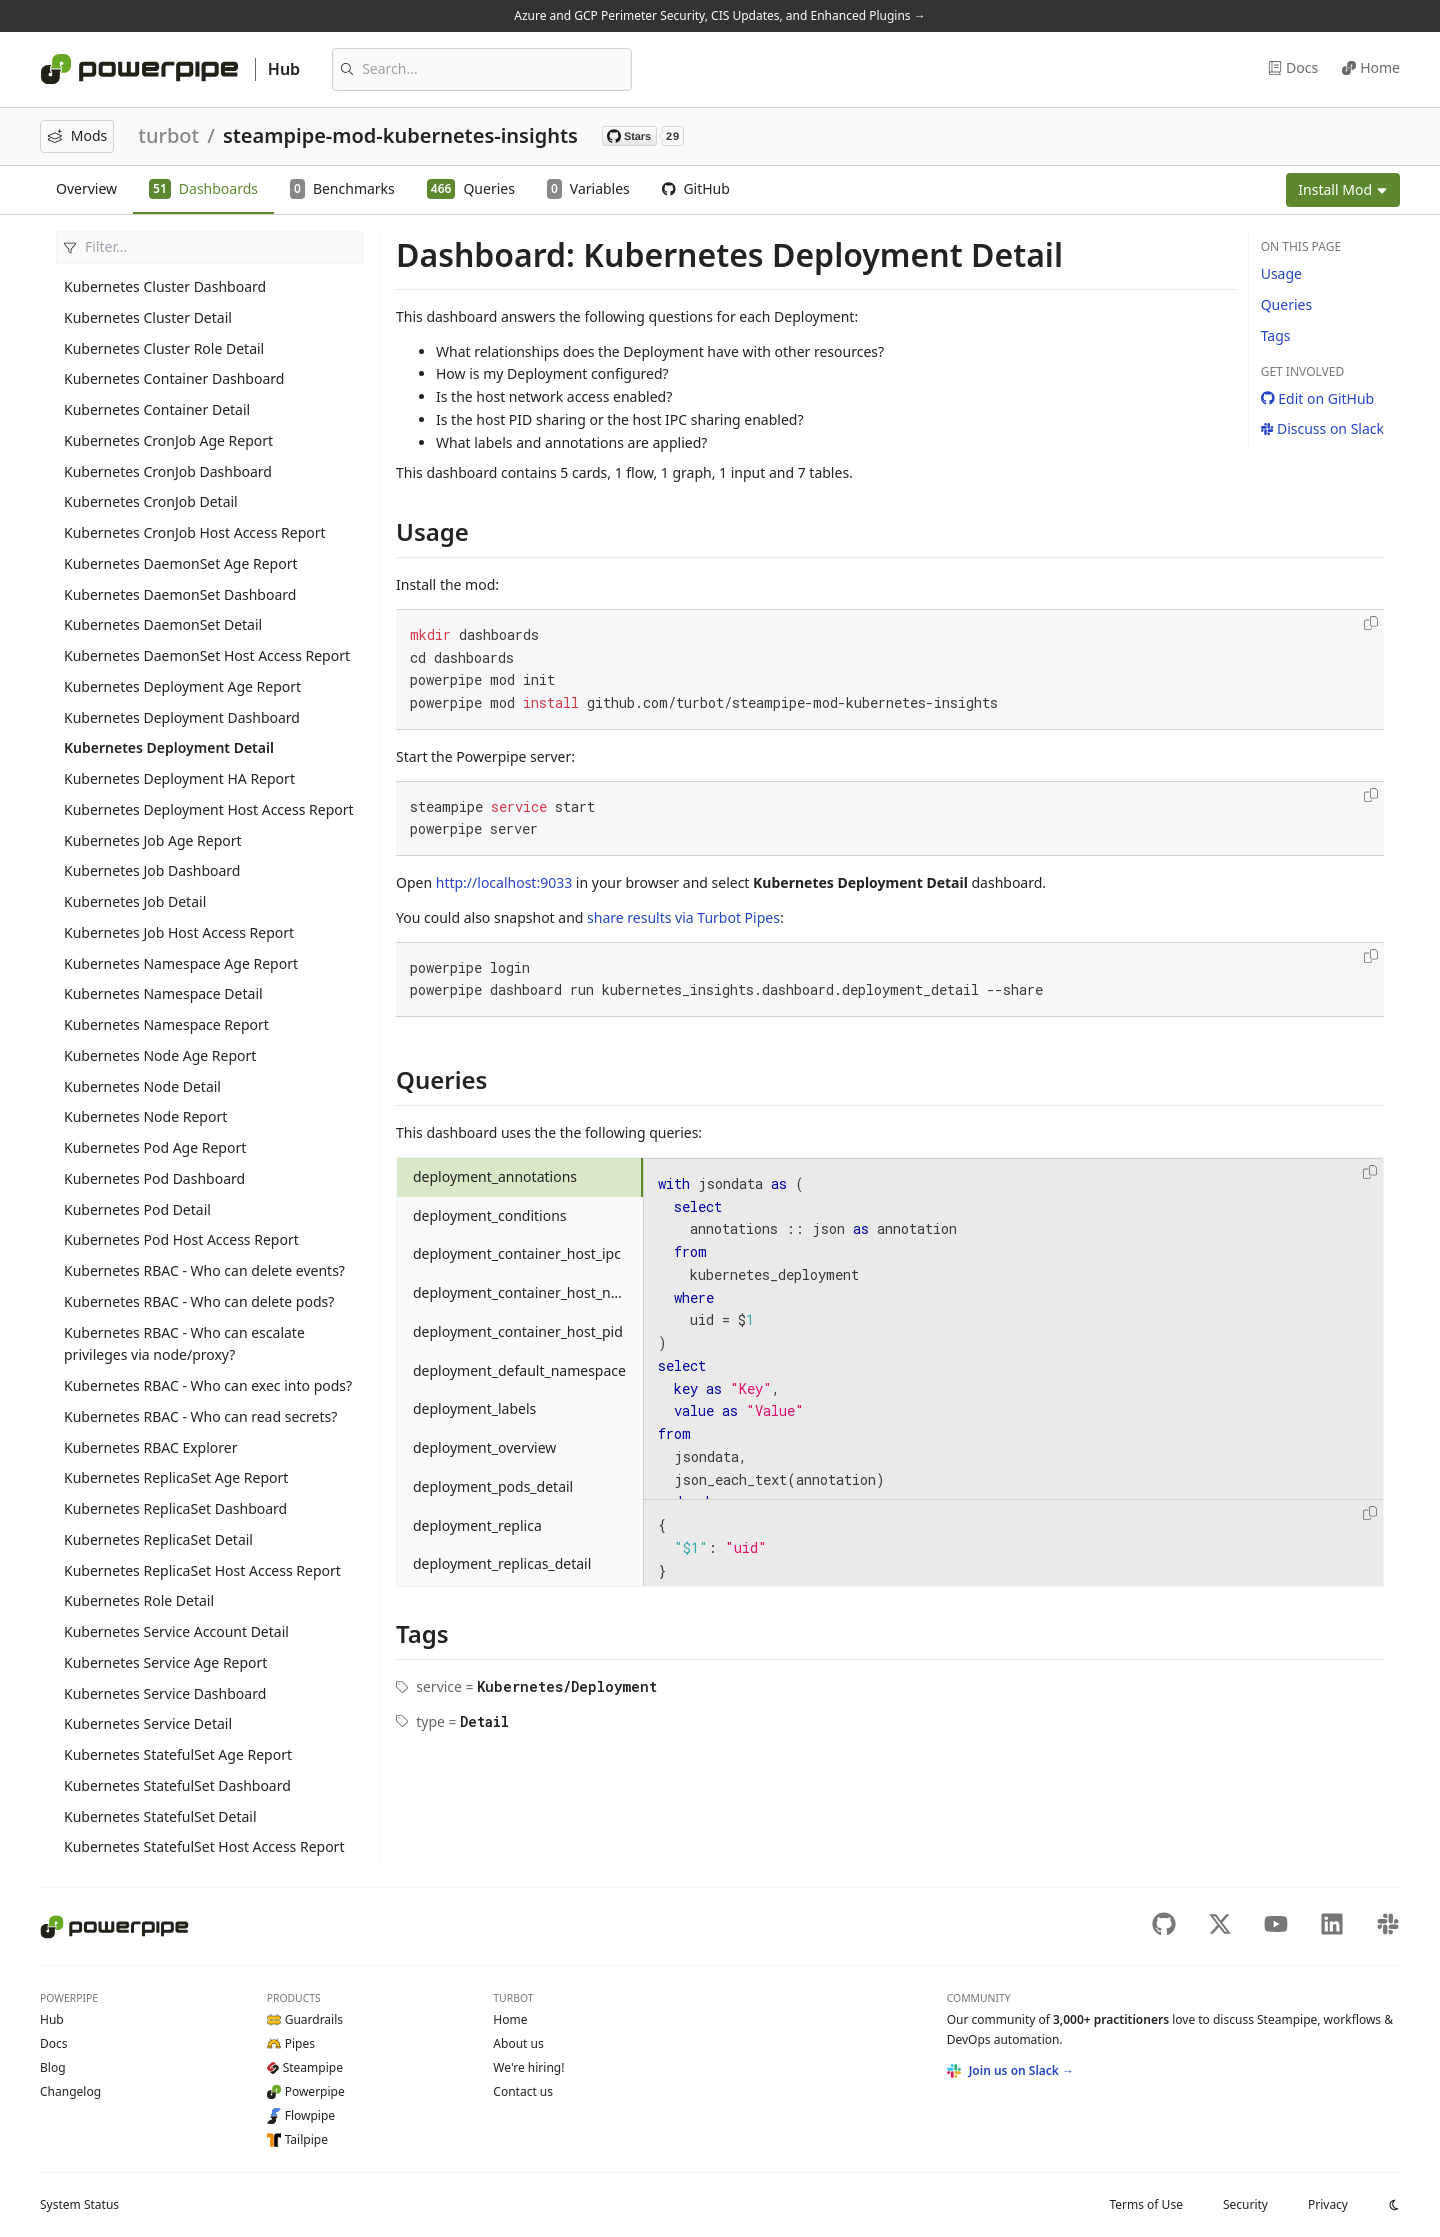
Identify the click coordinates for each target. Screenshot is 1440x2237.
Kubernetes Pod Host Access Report (181, 1239)
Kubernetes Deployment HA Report (179, 778)
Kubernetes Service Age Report (165, 1662)
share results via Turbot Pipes (683, 917)
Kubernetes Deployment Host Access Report (209, 809)
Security (1245, 2204)
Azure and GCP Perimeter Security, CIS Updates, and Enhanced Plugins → (719, 15)
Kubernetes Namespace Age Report (181, 963)
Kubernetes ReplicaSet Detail (158, 1539)
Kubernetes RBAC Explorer (150, 1447)
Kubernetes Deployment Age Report (182, 686)
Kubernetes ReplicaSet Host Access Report (202, 1570)
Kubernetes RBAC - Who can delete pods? (199, 1301)
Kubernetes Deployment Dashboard (182, 717)
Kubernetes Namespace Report (166, 1024)
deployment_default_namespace (519, 1370)
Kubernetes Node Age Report (160, 1055)
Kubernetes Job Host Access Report (179, 932)
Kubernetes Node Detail (142, 1086)
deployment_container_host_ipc (517, 1253)
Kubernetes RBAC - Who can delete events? (204, 1270)
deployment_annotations (495, 1176)
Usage (1281, 273)
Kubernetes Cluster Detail (148, 317)
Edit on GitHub (1318, 398)
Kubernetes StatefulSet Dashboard (177, 1785)
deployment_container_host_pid (518, 1331)
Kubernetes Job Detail (135, 901)
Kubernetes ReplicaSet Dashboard (175, 1508)
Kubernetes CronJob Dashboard (168, 471)
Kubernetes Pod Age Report (155, 1147)
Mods (77, 135)
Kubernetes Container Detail (157, 409)
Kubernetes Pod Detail (137, 1209)
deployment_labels (474, 1408)
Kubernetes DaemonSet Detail (163, 624)
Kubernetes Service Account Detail (176, 1631)
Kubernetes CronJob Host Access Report (195, 532)
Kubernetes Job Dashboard (152, 870)
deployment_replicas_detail (502, 1563)
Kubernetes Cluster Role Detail (164, 348)
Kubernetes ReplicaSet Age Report (176, 1477)
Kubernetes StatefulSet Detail (160, 1816)
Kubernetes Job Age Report (153, 840)
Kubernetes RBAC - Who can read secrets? (200, 1416)
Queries (1286, 304)
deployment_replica (477, 1525)
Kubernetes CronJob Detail (151, 501)
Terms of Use (1145, 2204)
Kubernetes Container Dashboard (174, 378)
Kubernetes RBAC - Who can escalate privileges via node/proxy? (184, 1344)
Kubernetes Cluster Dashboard (165, 286)
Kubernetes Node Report (145, 1116)
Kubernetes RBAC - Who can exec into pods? (208, 1385)
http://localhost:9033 (504, 882)
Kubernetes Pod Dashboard (154, 1178)
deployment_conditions (490, 1215)
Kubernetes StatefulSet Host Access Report (204, 1846)
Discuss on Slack (1322, 428)
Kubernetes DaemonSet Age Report (181, 563)
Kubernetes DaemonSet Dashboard (180, 594)
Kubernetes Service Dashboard (165, 1693)
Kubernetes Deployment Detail (169, 747)
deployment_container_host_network (528, 1292)
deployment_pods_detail (493, 1486)
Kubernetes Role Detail (139, 1600)
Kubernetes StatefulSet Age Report (178, 1754)
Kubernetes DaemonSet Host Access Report (207, 655)
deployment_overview (484, 1447)
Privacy (1328, 2204)
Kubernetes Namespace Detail (163, 993)
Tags (1276, 335)
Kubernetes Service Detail (148, 1723)
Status (79, 2204)
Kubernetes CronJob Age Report (168, 440)
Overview (86, 188)
